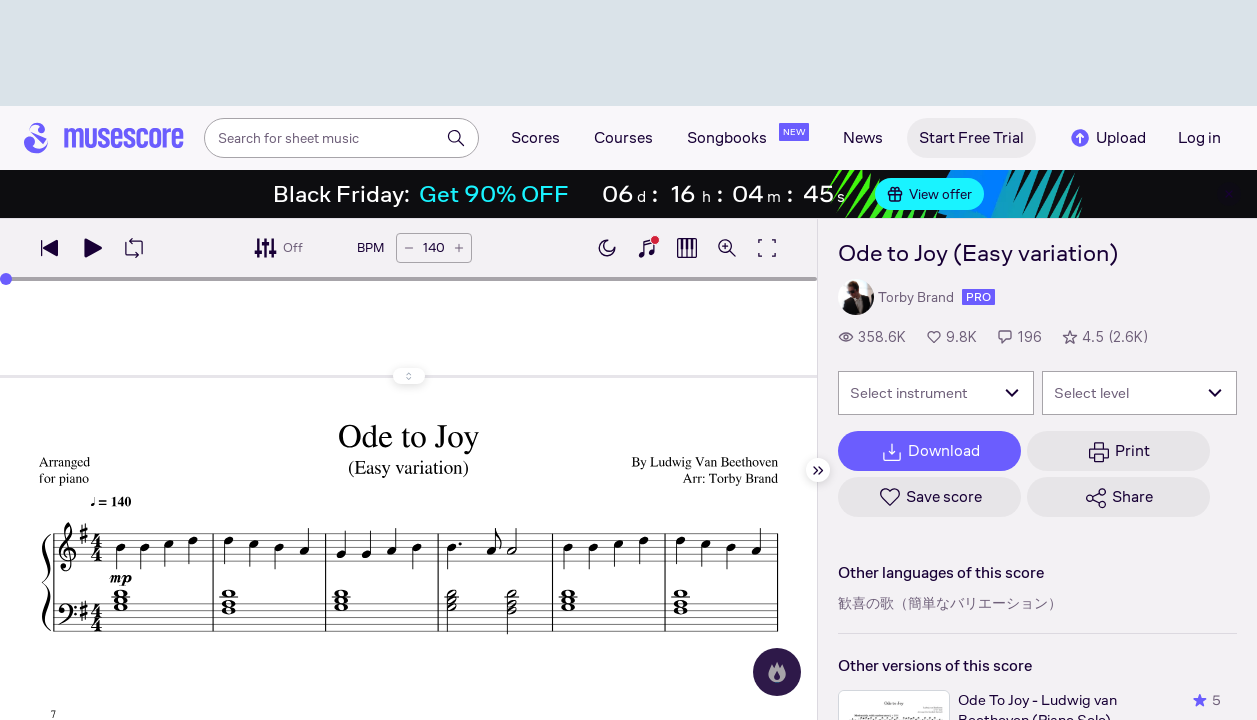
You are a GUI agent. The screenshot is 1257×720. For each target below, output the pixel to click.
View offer (929, 194)
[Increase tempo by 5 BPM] (459, 248)
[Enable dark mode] (607, 248)
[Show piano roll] (687, 248)
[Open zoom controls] (727, 248)
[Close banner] (1229, 194)
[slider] (6, 279)
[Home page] (104, 138)
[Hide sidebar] (818, 470)
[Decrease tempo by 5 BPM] (409, 248)
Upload (1107, 138)
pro (978, 297)
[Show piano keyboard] (647, 248)
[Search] (456, 138)
